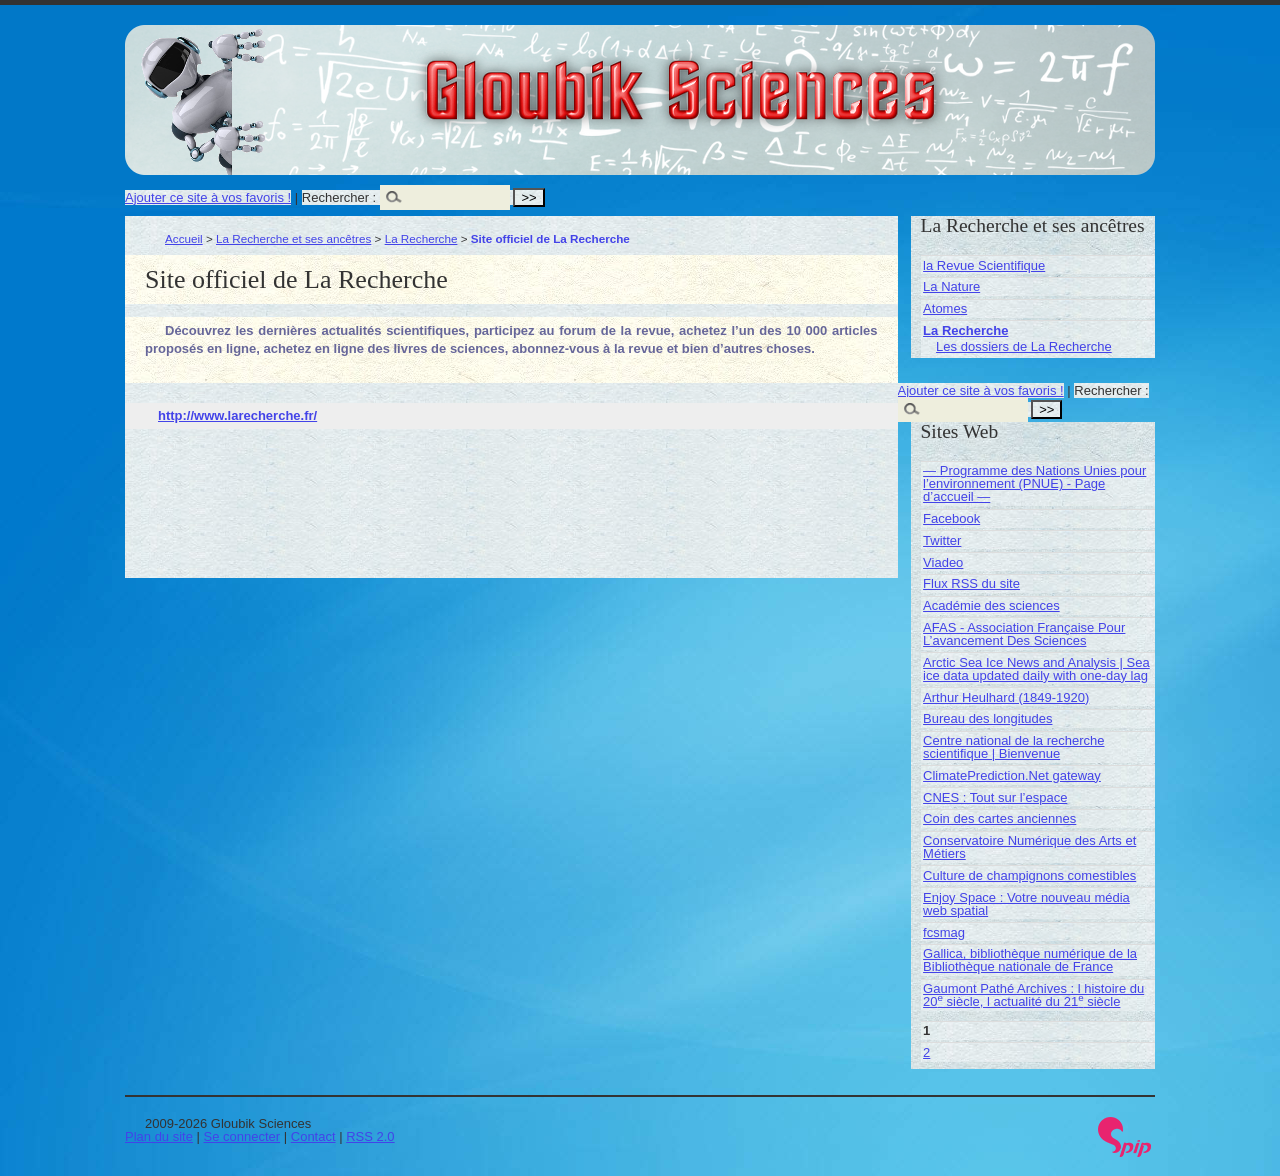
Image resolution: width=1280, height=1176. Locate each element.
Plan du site (159, 1136)
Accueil (184, 238)
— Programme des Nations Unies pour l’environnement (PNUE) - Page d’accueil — (1034, 483)
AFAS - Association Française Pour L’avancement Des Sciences (1024, 634)
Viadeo (943, 562)
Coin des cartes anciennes (999, 818)
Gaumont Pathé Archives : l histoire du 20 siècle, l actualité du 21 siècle (1033, 995)
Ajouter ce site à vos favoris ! (208, 197)
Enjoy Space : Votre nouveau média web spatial (1026, 904)
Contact (313, 1136)
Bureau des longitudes (987, 718)
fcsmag (944, 932)
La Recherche (421, 238)
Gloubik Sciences (793, 78)
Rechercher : (339, 197)
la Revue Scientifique (984, 265)
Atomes (945, 308)
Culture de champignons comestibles (1029, 875)
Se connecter (242, 1136)
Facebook (951, 518)
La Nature (951, 286)
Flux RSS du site (971, 583)
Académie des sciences (991, 605)
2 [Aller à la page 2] (926, 1052)
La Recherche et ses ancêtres (293, 238)
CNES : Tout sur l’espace (995, 797)
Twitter (942, 540)
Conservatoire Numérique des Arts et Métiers (1029, 847)
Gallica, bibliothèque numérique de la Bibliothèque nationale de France (1030, 960)
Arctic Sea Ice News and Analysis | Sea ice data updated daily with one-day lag (1036, 669)
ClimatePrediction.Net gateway (1012, 775)
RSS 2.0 (370, 1136)
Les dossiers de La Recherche (1024, 346)
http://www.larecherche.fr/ (237, 415)
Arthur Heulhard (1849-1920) (1006, 697)
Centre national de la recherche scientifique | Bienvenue (1013, 747)
